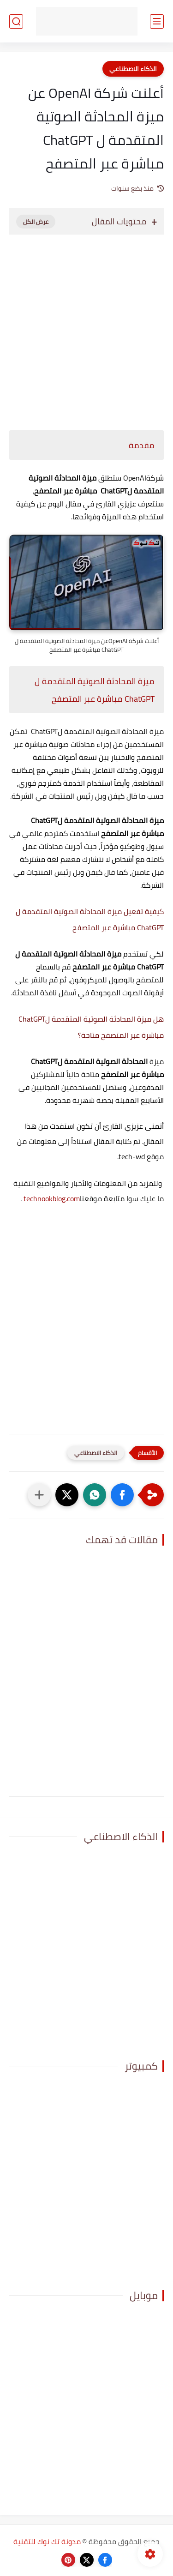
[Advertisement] (86, 327)
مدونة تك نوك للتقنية (47, 2541)
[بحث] (16, 21)
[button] (122, 1494)
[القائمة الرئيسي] (157, 21)
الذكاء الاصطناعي (133, 69)
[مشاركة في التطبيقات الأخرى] (39, 1494)
